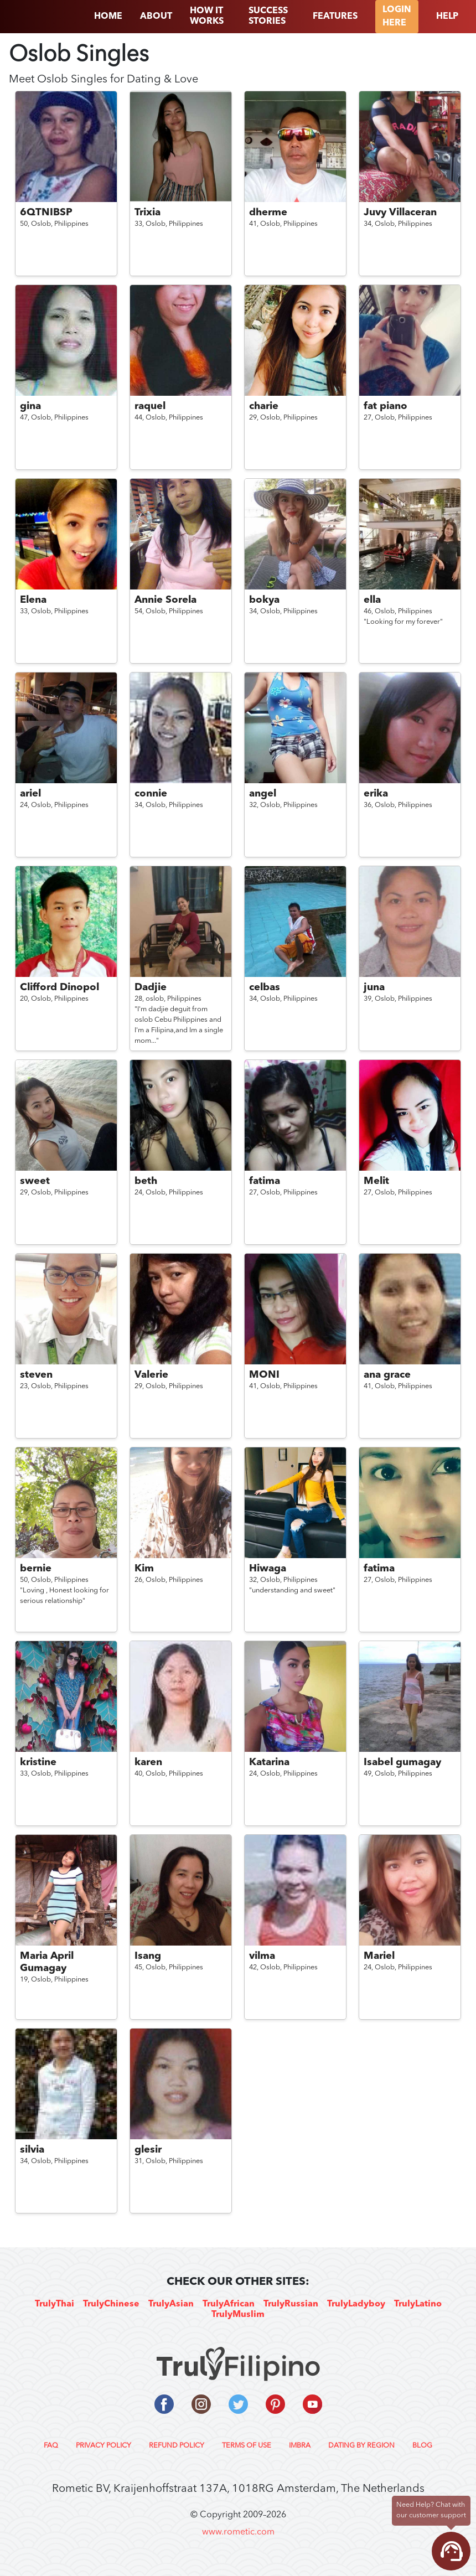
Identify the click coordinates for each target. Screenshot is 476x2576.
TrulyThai (54, 2304)
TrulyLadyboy (356, 2304)
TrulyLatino (418, 2304)
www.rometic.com (238, 2532)
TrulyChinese (111, 2304)
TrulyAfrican (229, 2304)
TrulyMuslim (238, 2314)
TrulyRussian (290, 2304)
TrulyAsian (171, 2304)
